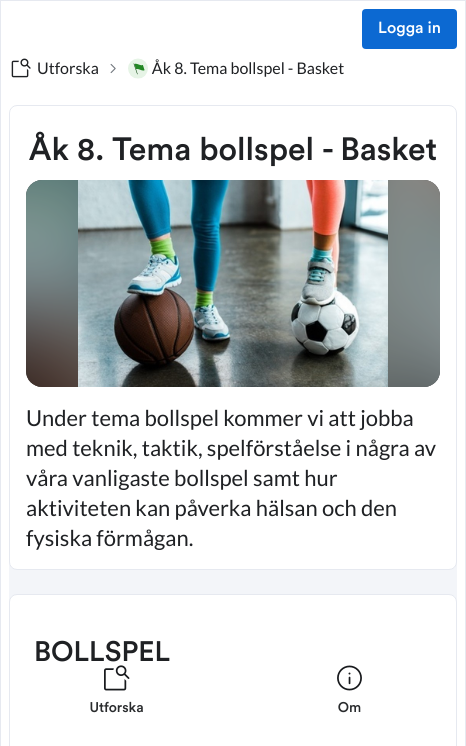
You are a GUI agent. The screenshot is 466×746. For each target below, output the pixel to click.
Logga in (409, 29)
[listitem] (116, 702)
